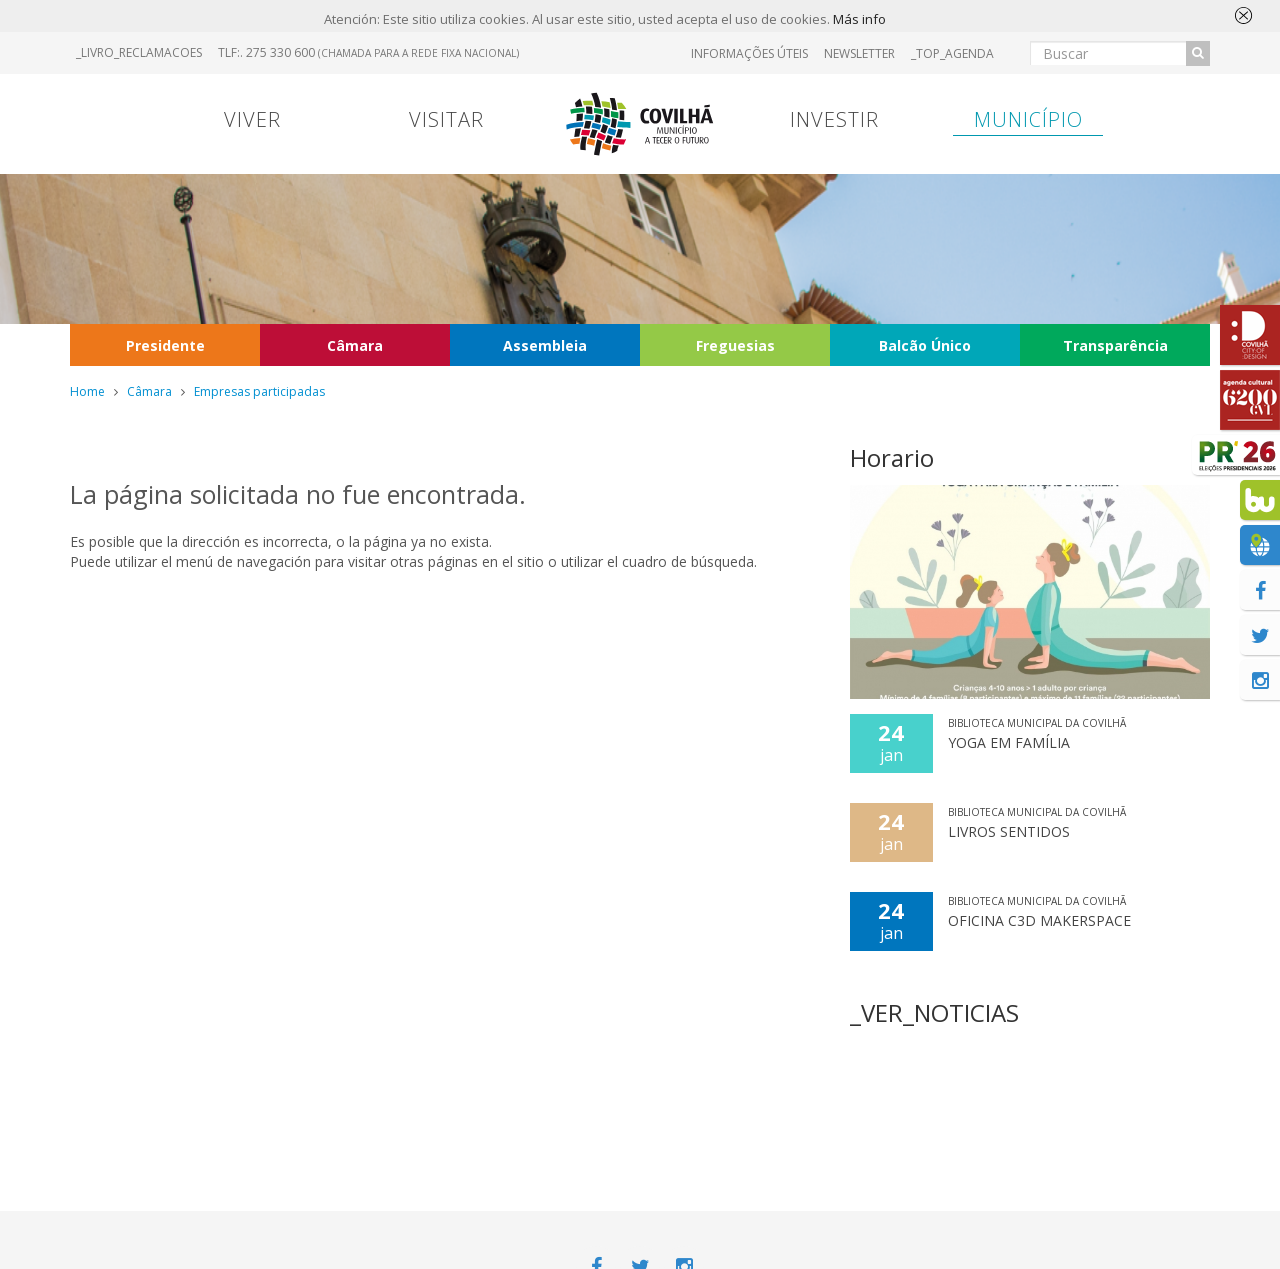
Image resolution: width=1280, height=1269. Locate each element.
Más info (859, 19)
